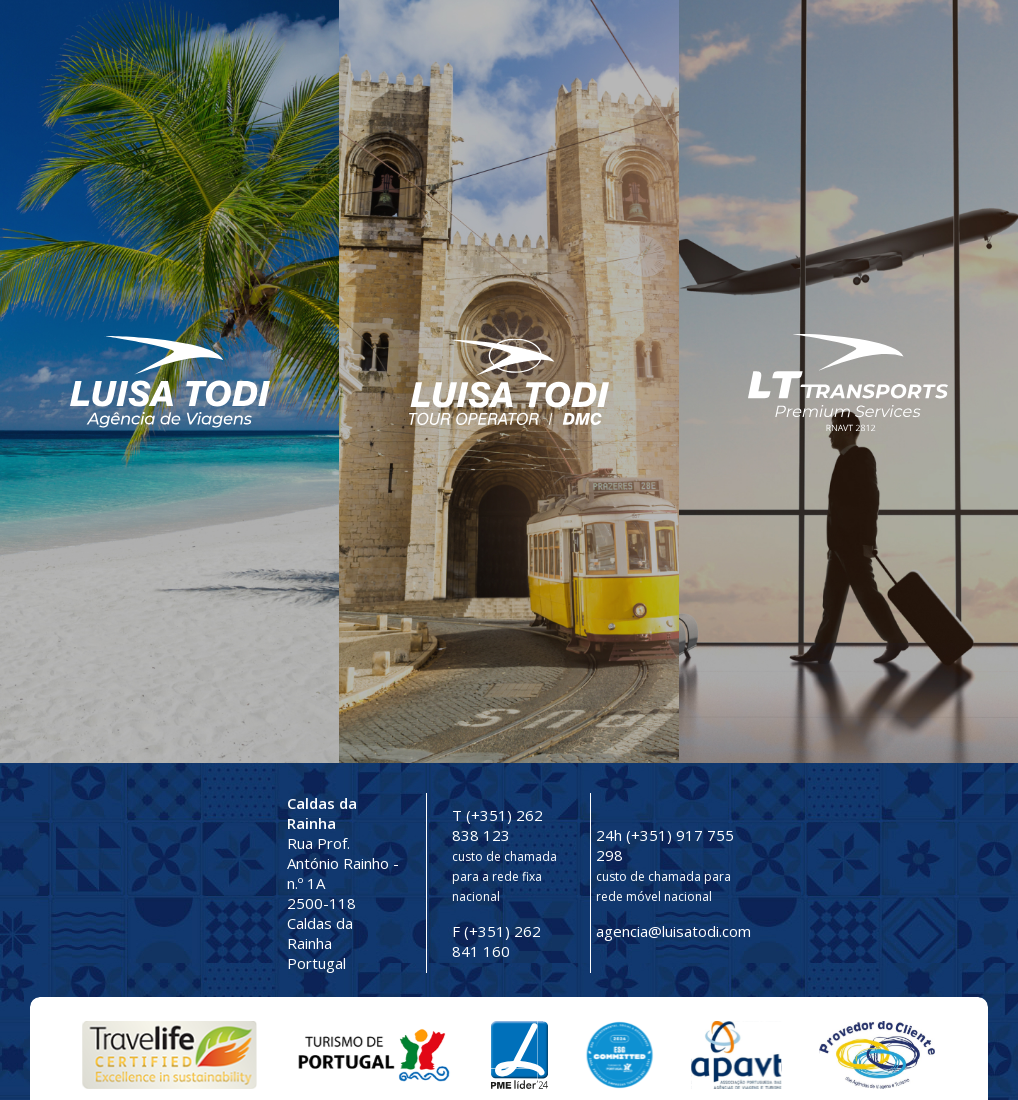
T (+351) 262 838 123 (497, 825)
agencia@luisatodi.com (673, 931)
